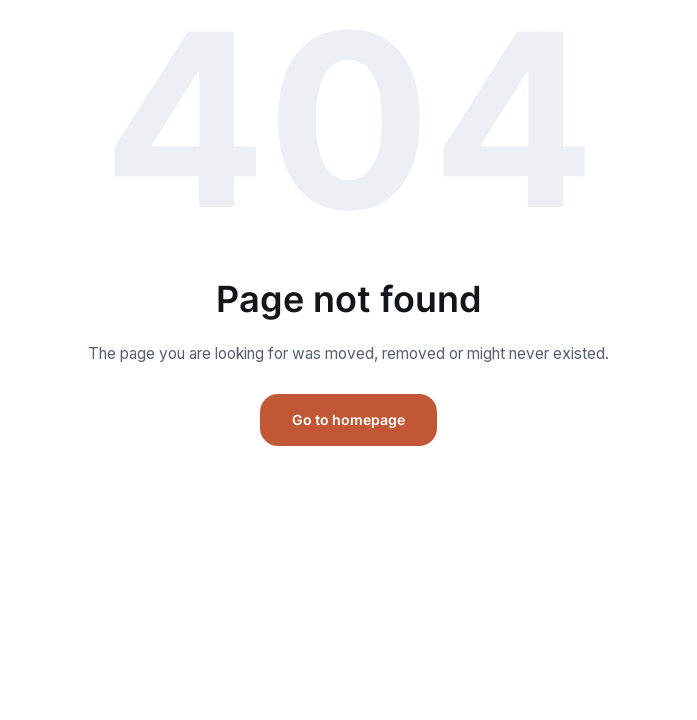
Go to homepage (348, 419)
